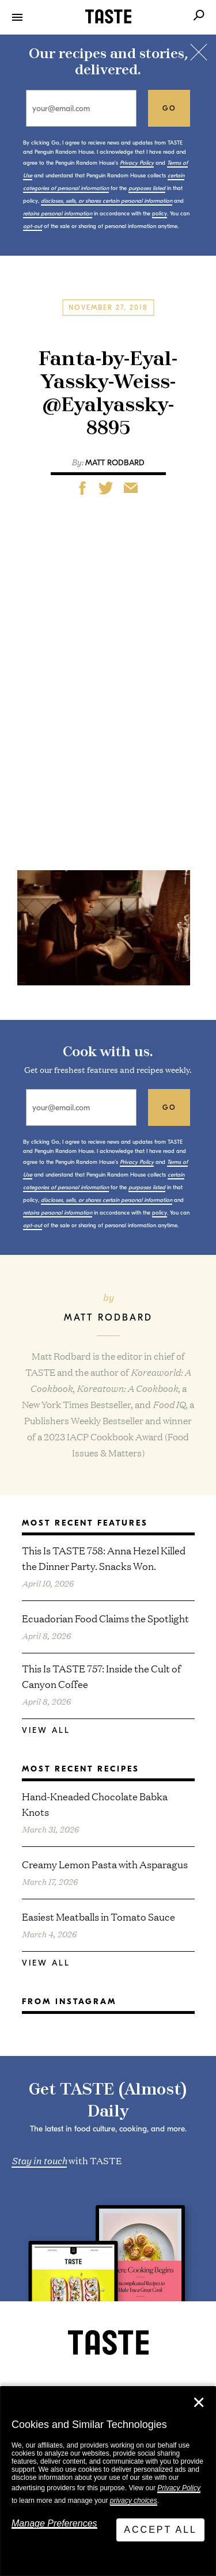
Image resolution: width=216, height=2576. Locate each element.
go (169, 108)
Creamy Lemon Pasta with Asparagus (105, 1864)
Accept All (160, 2530)
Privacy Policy (178, 2488)
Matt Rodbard (115, 463)
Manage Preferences (54, 2523)
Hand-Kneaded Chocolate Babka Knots (95, 1804)
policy (159, 213)
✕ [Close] (199, 2402)
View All (46, 1730)
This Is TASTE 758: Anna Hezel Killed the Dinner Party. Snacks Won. (103, 1558)
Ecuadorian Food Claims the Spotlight (105, 1618)
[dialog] (108, 2481)
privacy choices (133, 2501)
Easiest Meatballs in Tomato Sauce (98, 1916)
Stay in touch (39, 2160)
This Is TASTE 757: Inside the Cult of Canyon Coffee (101, 1676)
